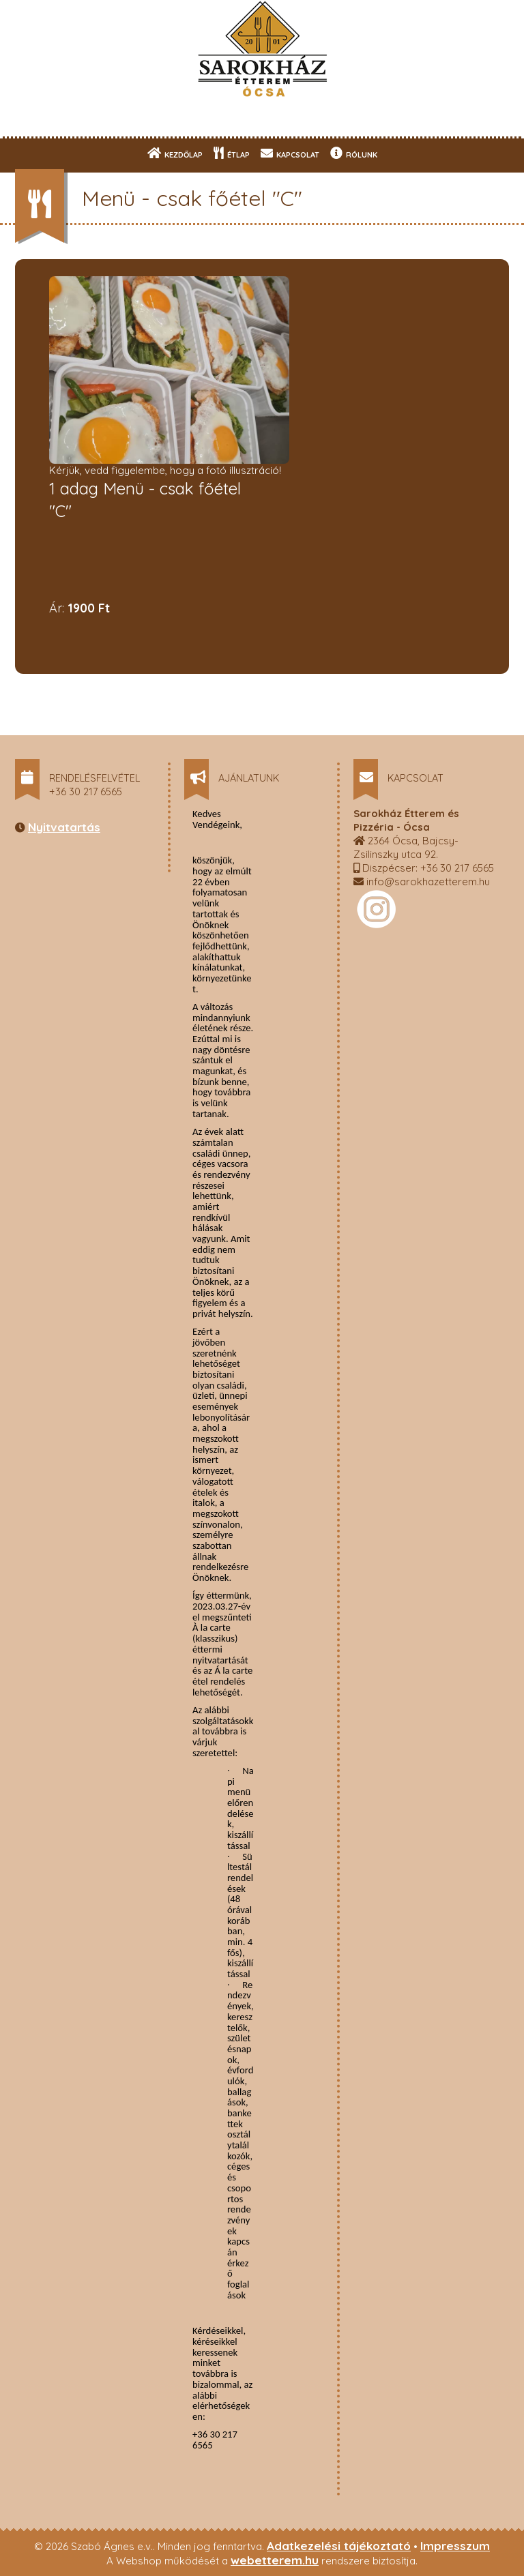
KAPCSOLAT (290, 153)
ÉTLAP (232, 153)
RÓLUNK (353, 153)
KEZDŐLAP (175, 153)
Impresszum (455, 2545)
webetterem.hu (275, 2560)
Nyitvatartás (64, 827)
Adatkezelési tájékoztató (339, 2545)
